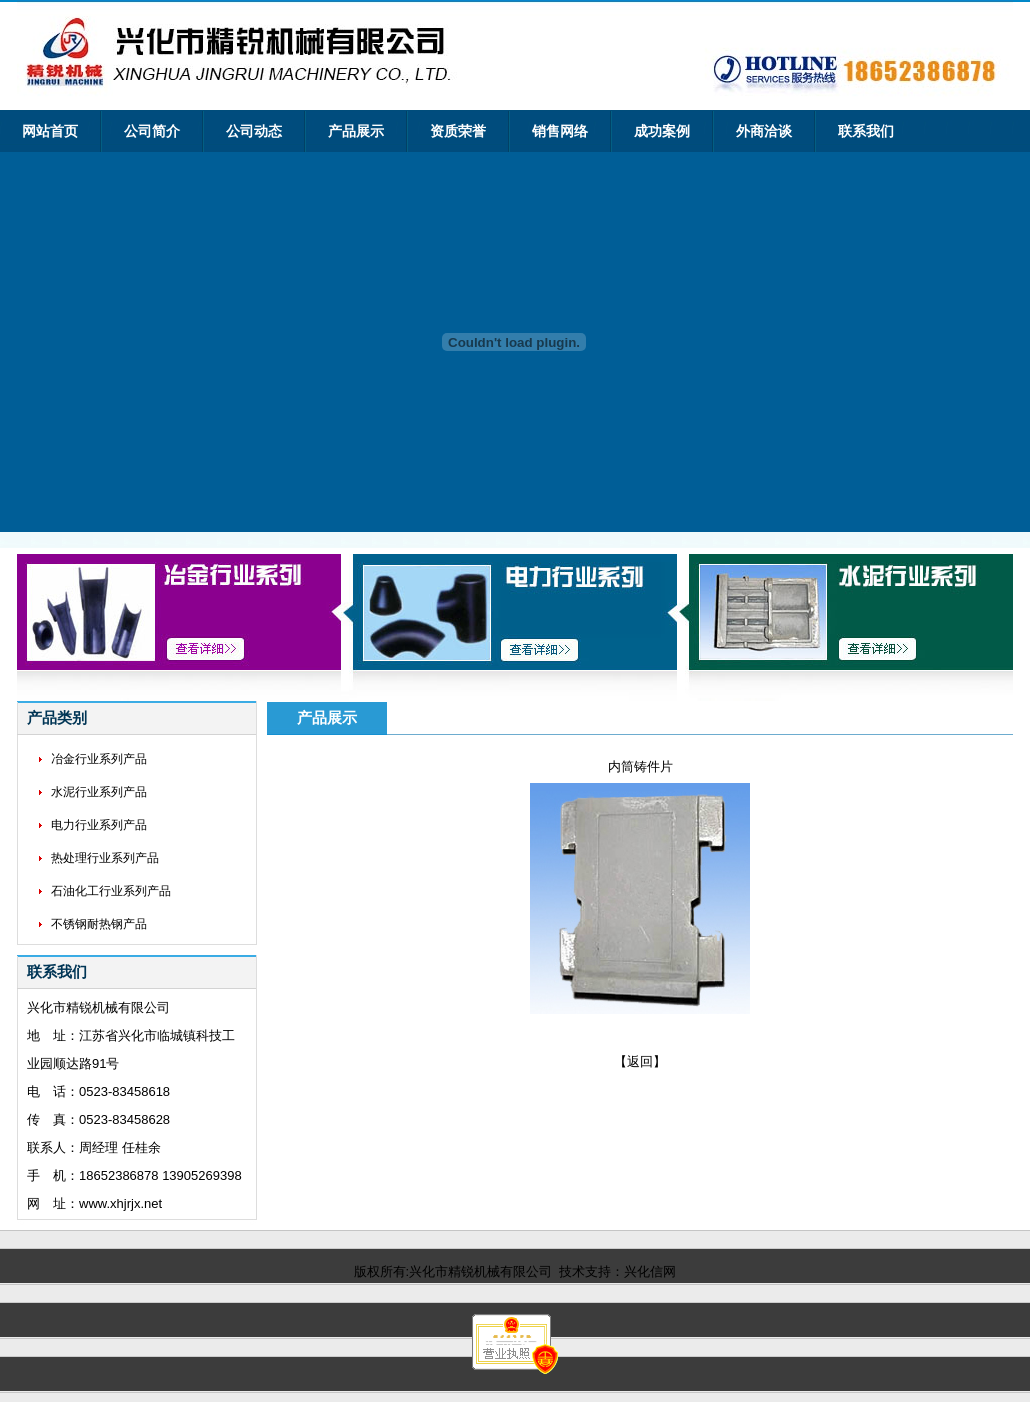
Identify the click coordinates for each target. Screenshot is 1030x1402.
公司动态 (254, 131)
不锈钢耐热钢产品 (99, 924)
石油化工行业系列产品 (111, 891)
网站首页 (50, 131)
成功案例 (662, 131)
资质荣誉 (458, 131)
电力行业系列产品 (99, 825)
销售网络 (560, 131)
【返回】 (640, 1061)
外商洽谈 (764, 131)
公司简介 (152, 131)
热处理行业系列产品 (105, 858)
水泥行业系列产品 (99, 792)
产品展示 (356, 131)
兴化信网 (650, 1271)
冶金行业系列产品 (99, 759)
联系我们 (866, 131)
